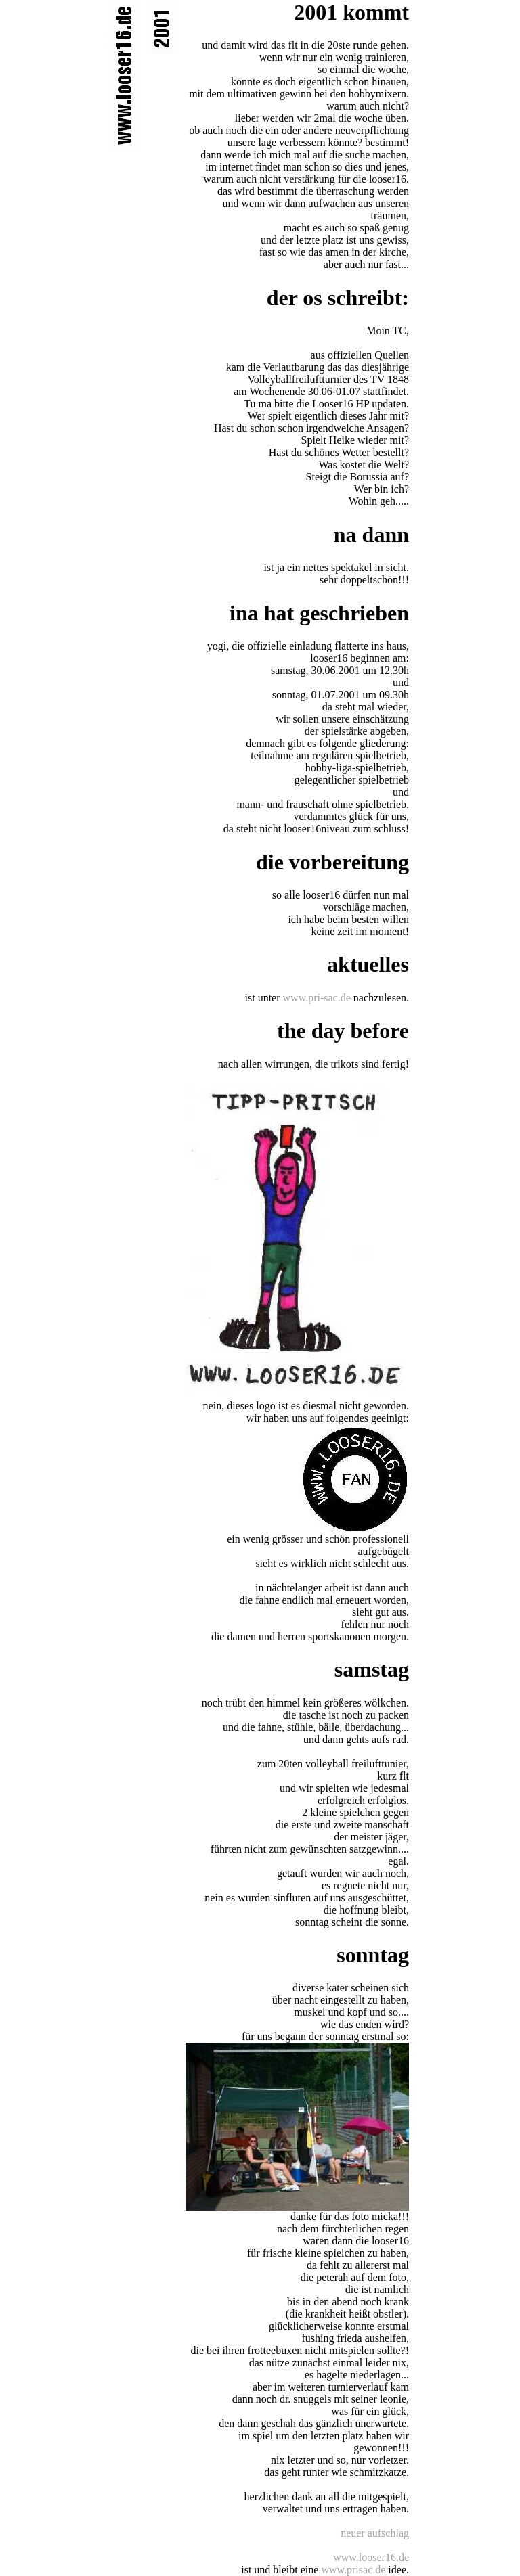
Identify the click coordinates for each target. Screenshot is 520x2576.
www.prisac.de (353, 2569)
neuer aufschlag (375, 2533)
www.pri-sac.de (317, 997)
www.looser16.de (371, 2557)
